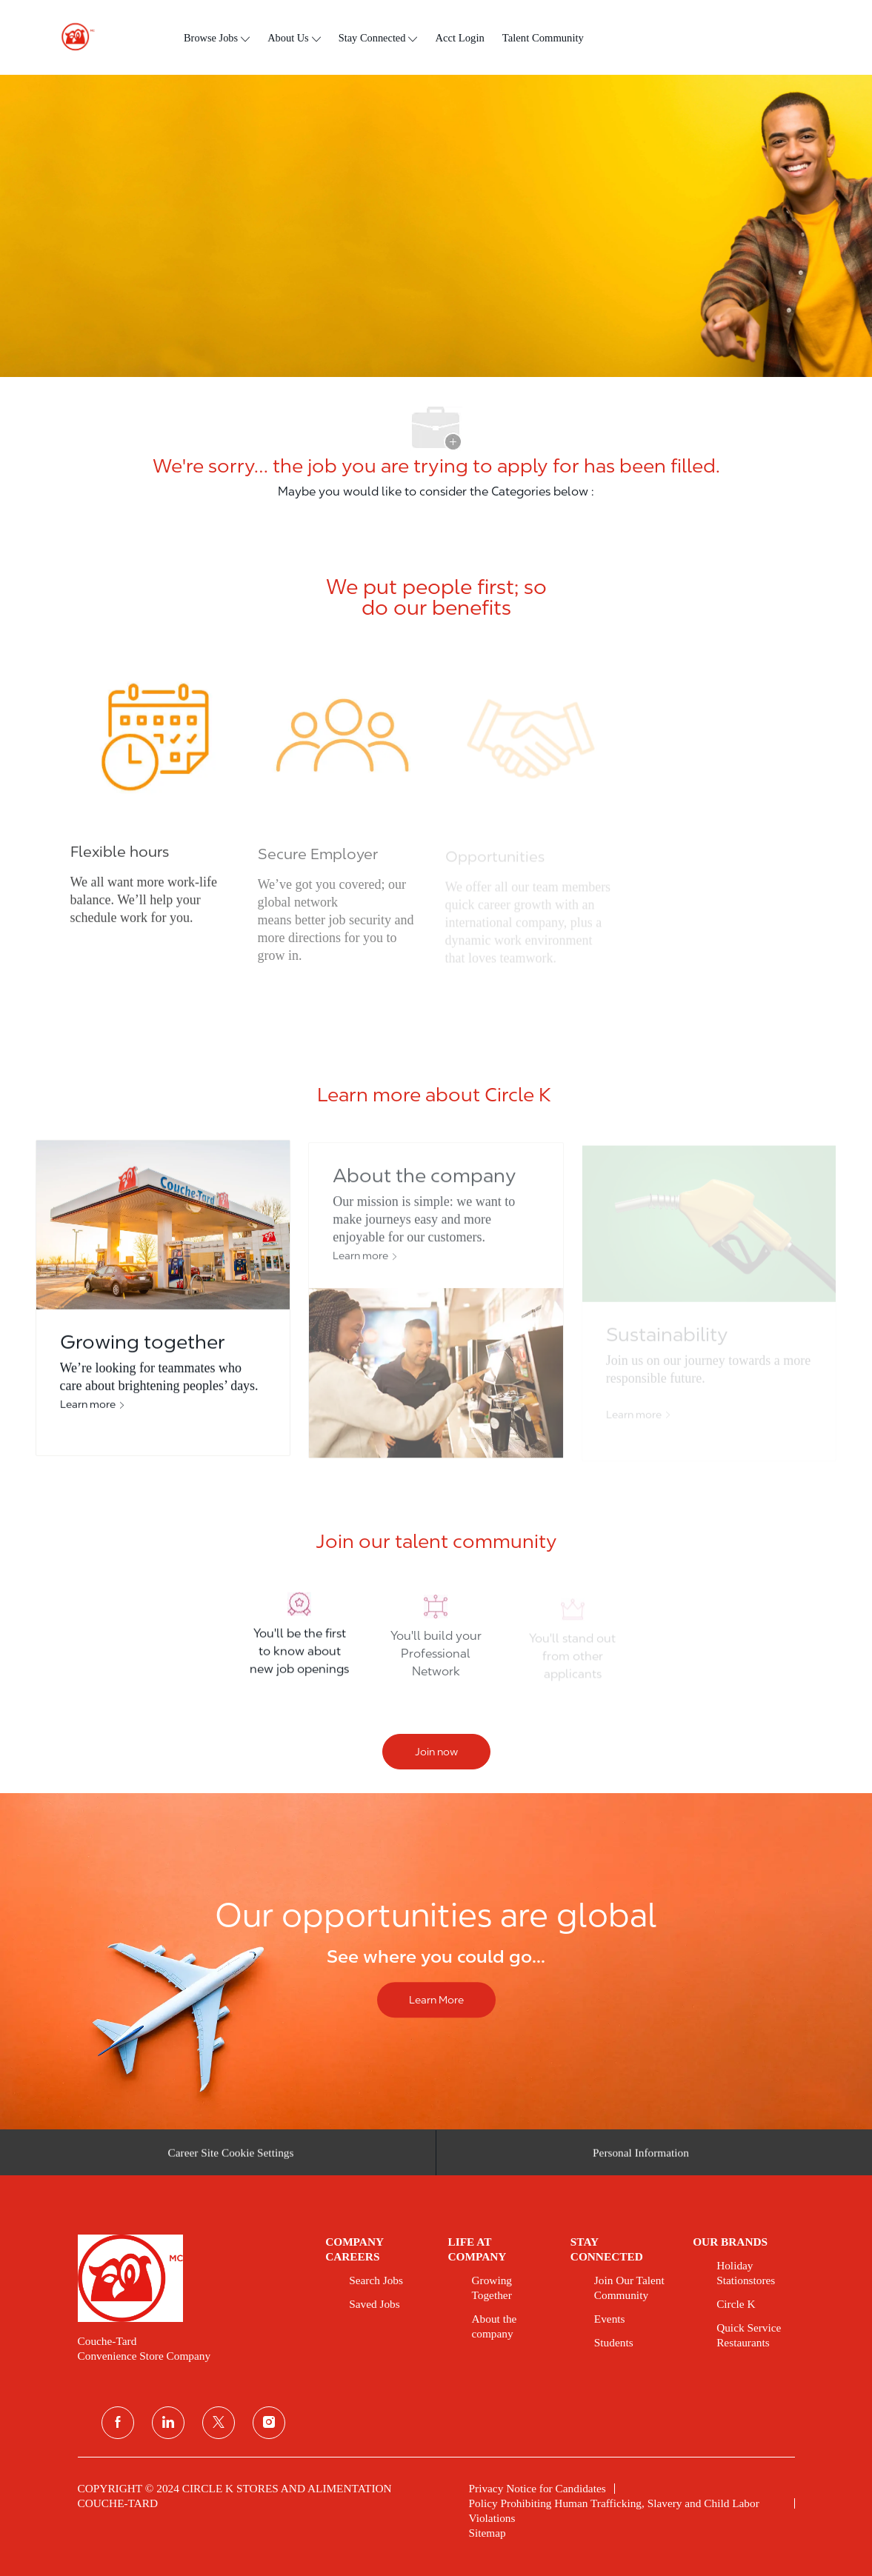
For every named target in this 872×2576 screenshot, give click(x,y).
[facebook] (117, 2422)
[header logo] (71, 37)
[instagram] (269, 2422)
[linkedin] (168, 2422)
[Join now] (436, 1751)
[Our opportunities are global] (436, 1961)
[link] (191, 2278)
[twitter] (218, 2422)
